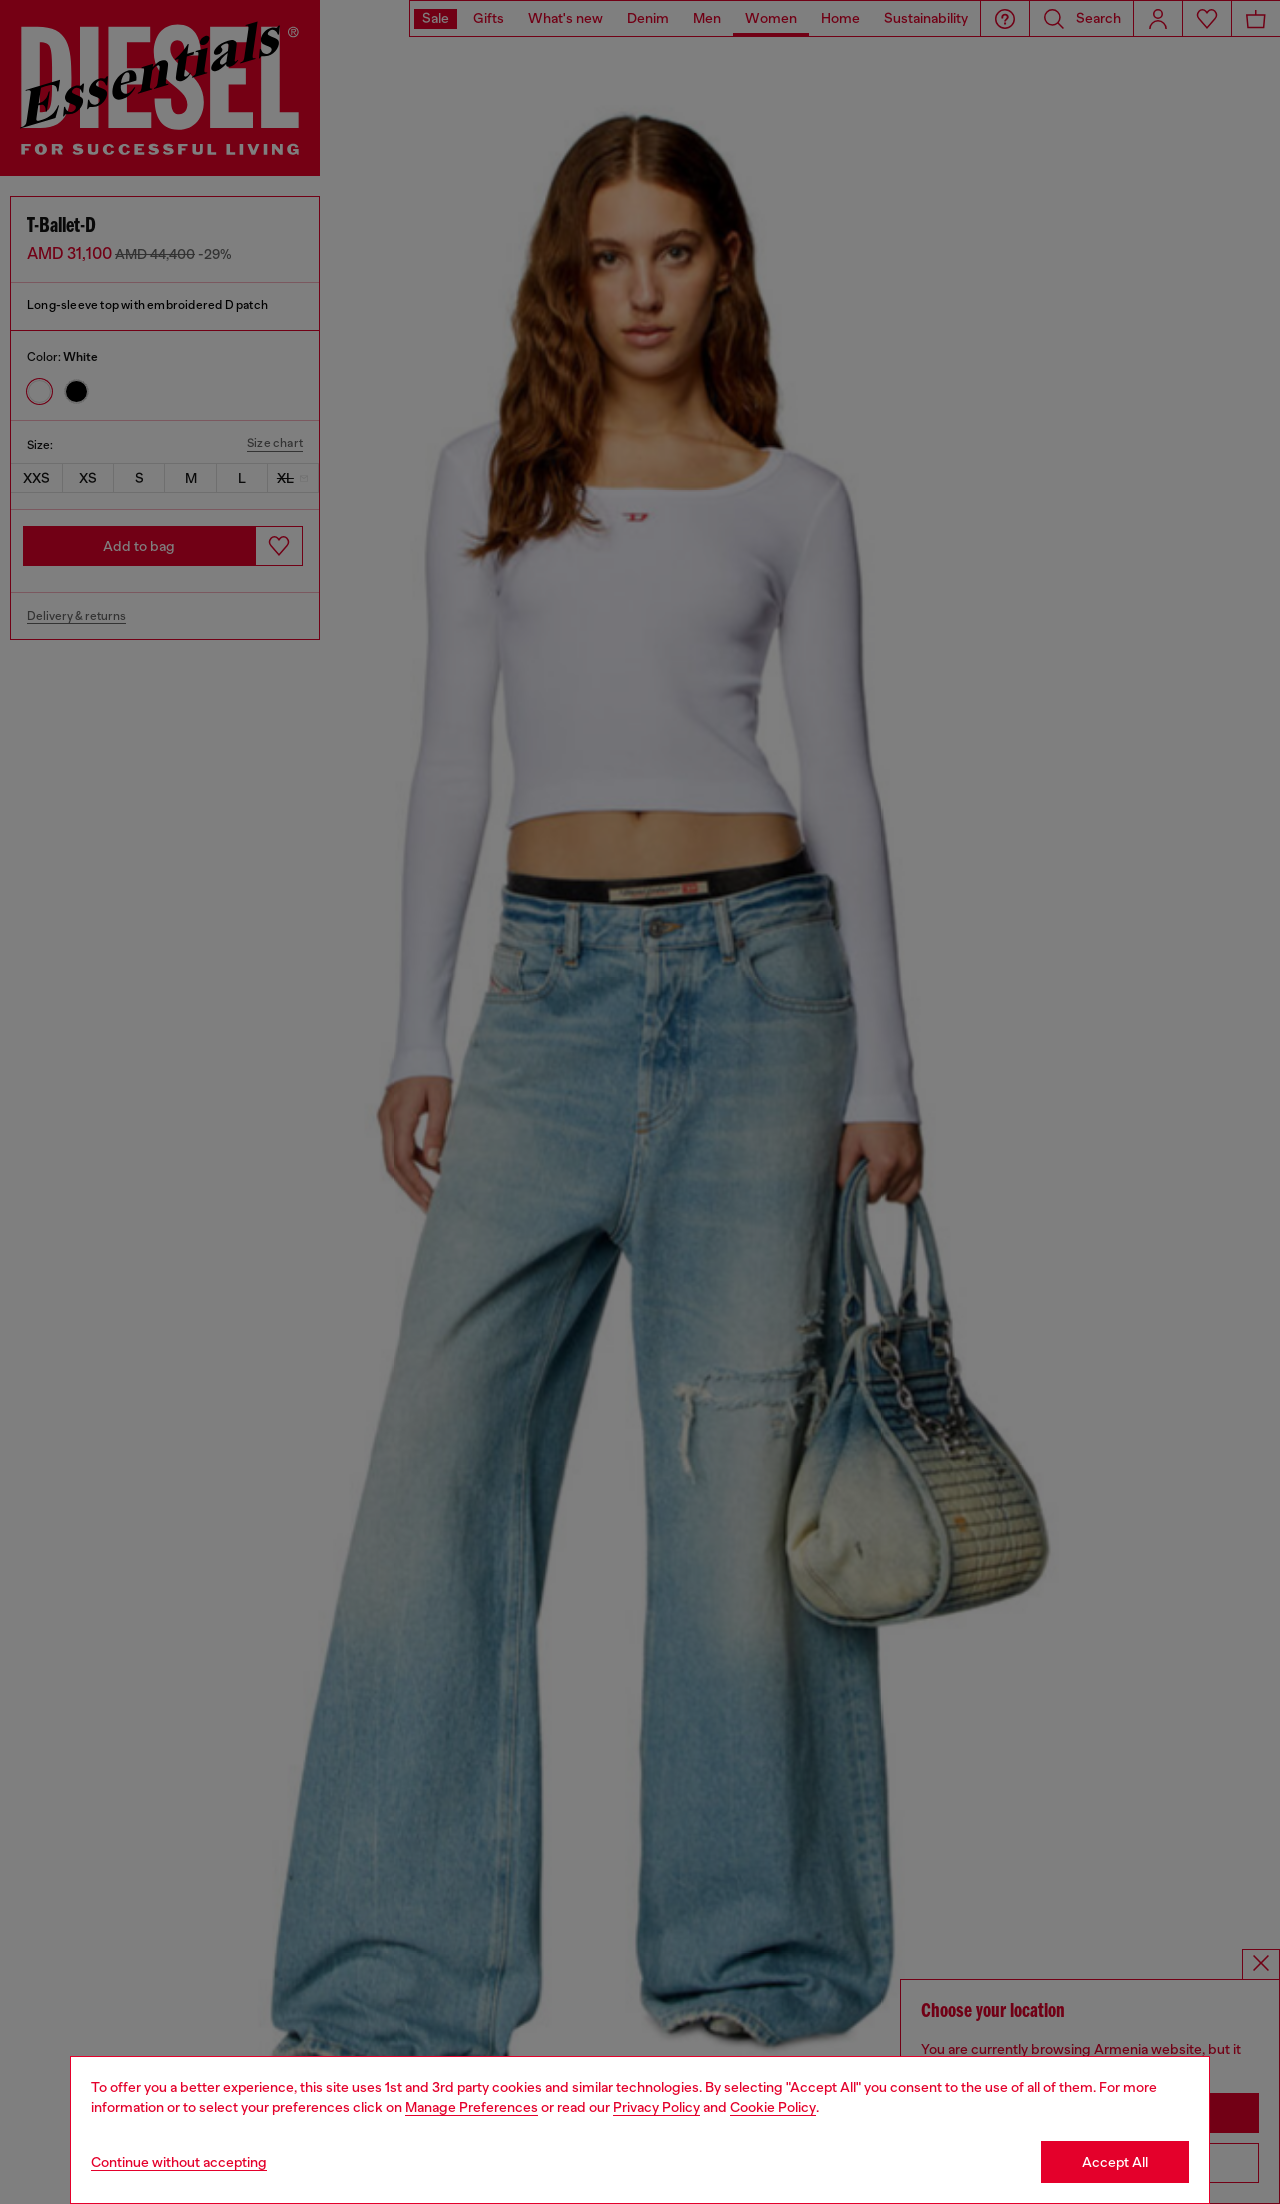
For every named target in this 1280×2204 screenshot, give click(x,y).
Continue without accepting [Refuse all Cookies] (179, 2162)
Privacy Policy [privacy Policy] (656, 2107)
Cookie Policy (773, 2107)
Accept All (1115, 2162)
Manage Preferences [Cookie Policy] (471, 2107)
